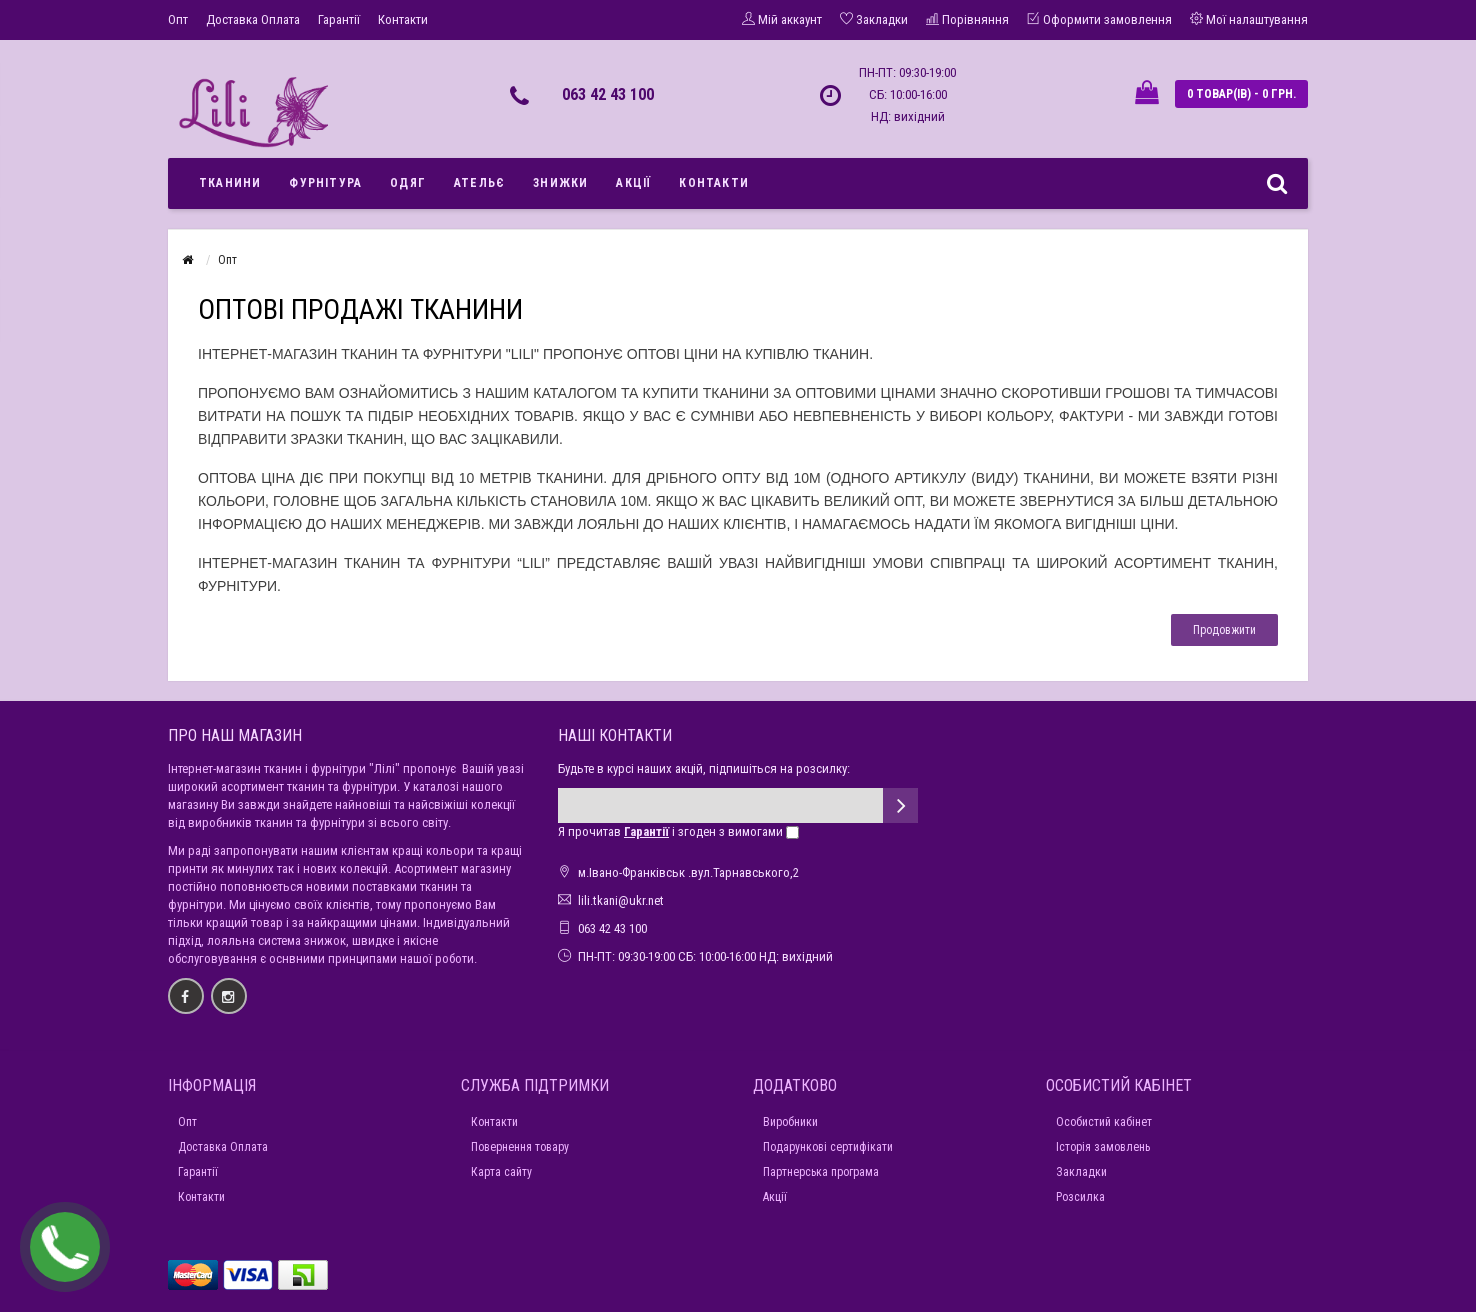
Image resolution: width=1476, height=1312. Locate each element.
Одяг (408, 183)
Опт (178, 19)
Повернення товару (520, 1147)
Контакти (403, 19)
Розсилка (1080, 1197)
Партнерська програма (821, 1172)
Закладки (1081, 1172)
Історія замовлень (1103, 1147)
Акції (633, 183)
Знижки (560, 183)
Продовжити (1224, 630)
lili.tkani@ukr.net (621, 900)
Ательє (479, 183)
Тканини (230, 183)
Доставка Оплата (253, 19)
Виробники (790, 1122)
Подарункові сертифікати (828, 1147)
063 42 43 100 (608, 94)
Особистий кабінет (1104, 1122)
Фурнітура (325, 183)
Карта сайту (501, 1172)
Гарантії (339, 19)
